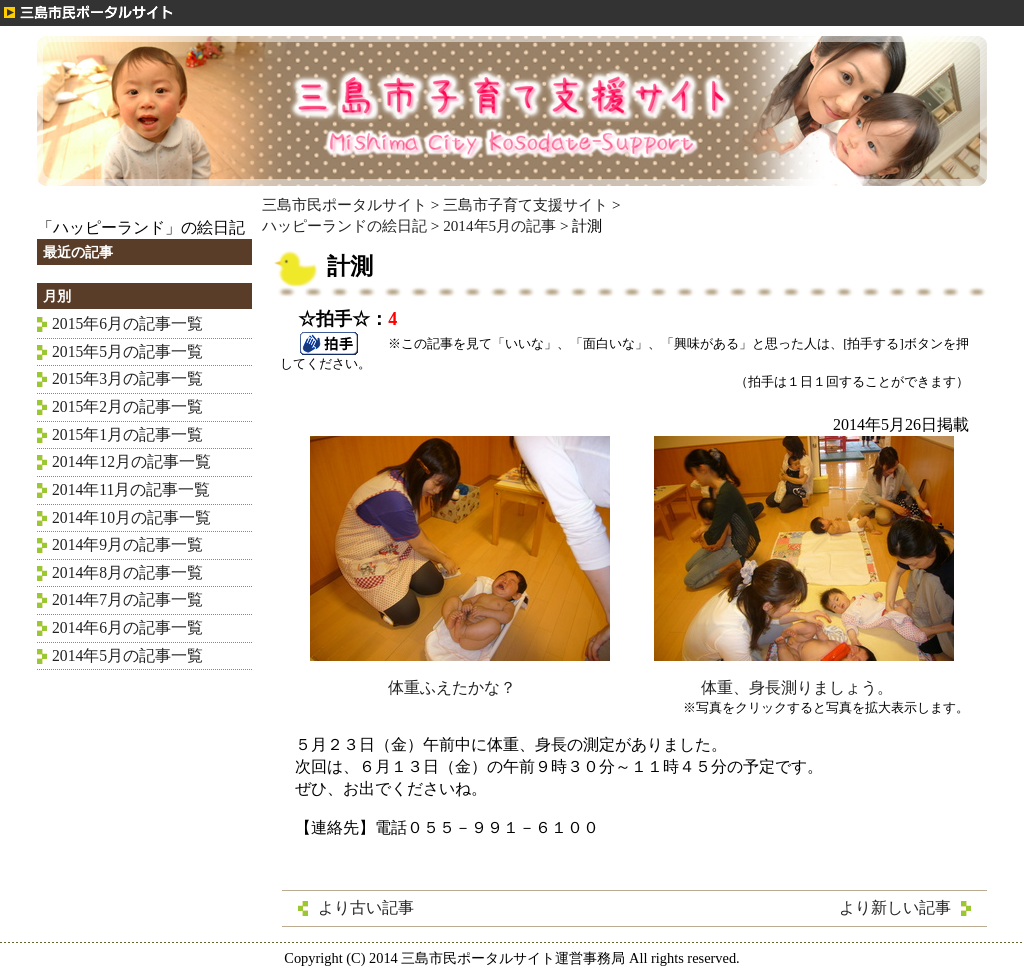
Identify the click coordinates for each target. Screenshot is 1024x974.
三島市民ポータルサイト (344, 204)
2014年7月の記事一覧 (127, 599)
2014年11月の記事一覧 (131, 489)
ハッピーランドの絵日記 (344, 225)
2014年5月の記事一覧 (127, 655)
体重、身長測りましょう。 (804, 679)
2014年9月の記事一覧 (127, 544)
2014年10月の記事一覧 (131, 517)
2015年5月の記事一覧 (127, 351)
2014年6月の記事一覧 (127, 627)
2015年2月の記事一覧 (127, 406)
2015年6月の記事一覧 (127, 323)
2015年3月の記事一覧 (127, 378)
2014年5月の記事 (499, 225)
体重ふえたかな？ (460, 679)
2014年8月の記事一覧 (127, 572)
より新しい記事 (895, 907)
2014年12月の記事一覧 (131, 461)
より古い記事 (366, 907)
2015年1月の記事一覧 (127, 434)
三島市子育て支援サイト (525, 204)
